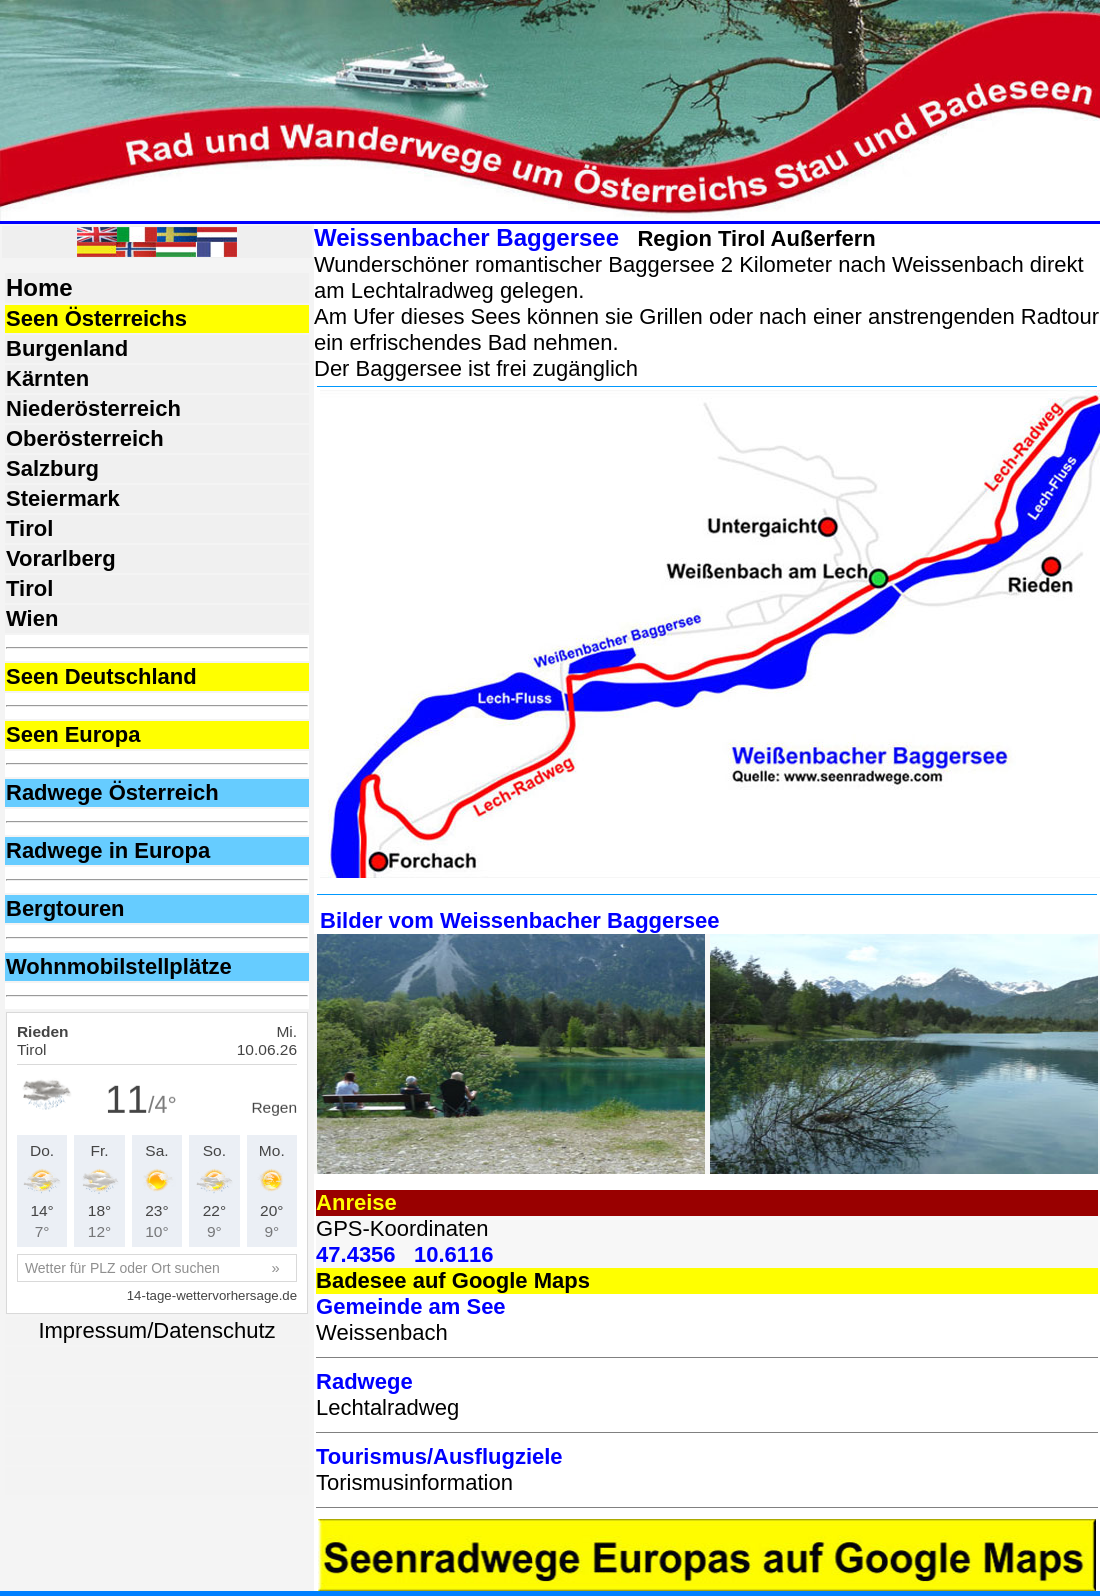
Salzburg (52, 468)
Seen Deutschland (101, 676)
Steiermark (63, 498)
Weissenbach (382, 1332)
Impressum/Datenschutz (156, 1330)
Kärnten (47, 378)
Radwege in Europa (108, 850)
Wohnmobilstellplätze (119, 966)
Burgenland (67, 348)
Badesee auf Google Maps (453, 1280)
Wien (32, 618)
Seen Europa (73, 734)
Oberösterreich (85, 438)
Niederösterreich (93, 408)
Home (39, 287)
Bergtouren (65, 908)
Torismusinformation (414, 1482)
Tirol (29, 528)
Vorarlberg (61, 558)
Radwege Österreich (112, 792)
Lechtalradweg (387, 1407)
